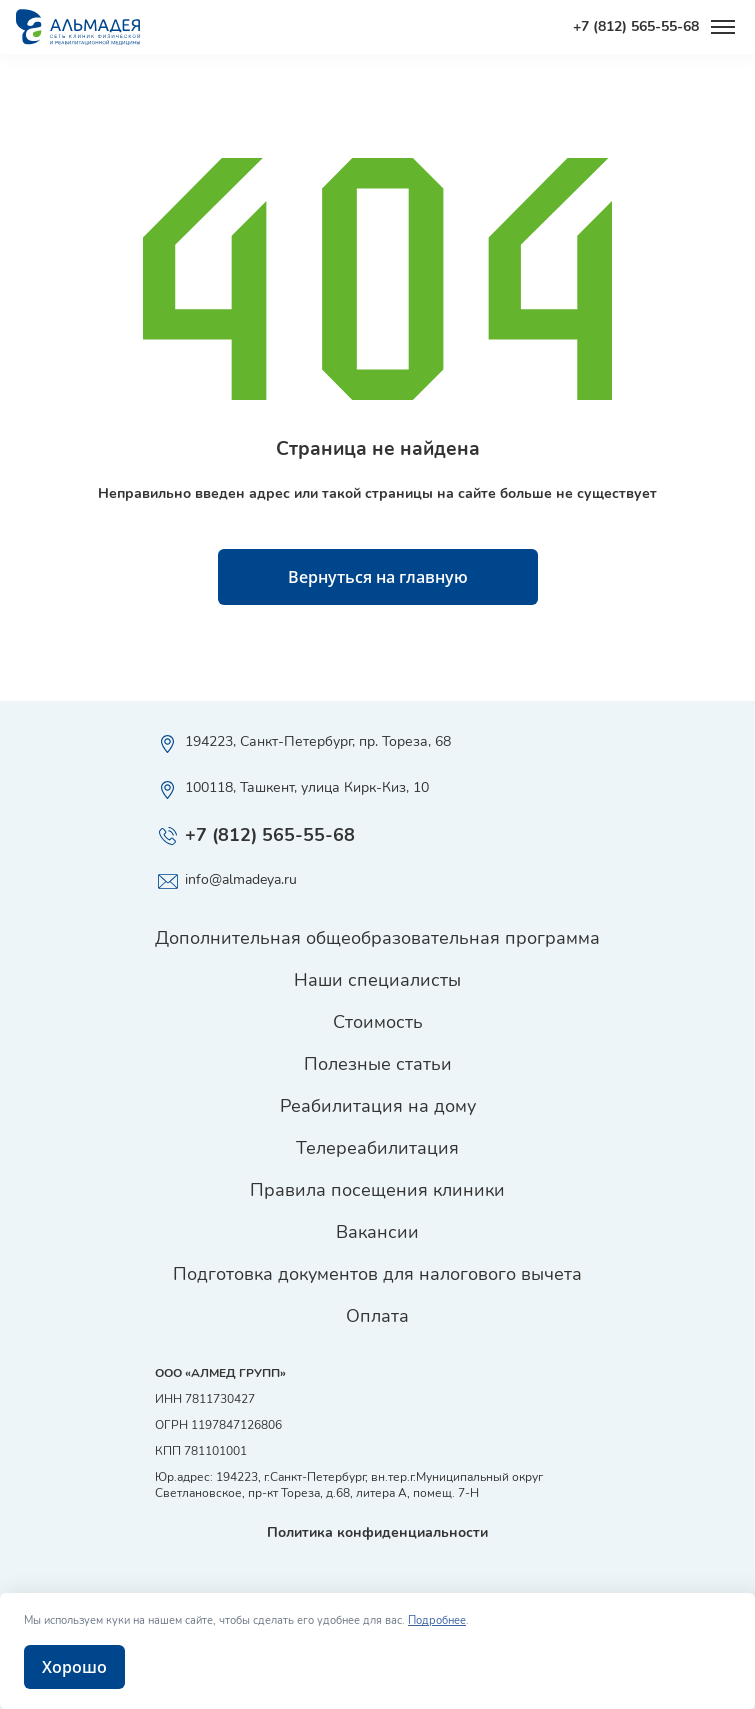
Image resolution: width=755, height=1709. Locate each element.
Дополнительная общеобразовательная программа (377, 938)
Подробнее (437, 1620)
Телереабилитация (377, 1148)
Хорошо (74, 1667)
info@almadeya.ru (226, 882)
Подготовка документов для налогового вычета (377, 1274)
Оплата (377, 1316)
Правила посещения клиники (377, 1190)
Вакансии (377, 1232)
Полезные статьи (378, 1064)
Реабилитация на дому (378, 1106)
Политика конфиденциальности (377, 1532)
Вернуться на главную (378, 577)
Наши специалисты (377, 980)
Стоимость (378, 1022)
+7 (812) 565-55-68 (636, 27)
